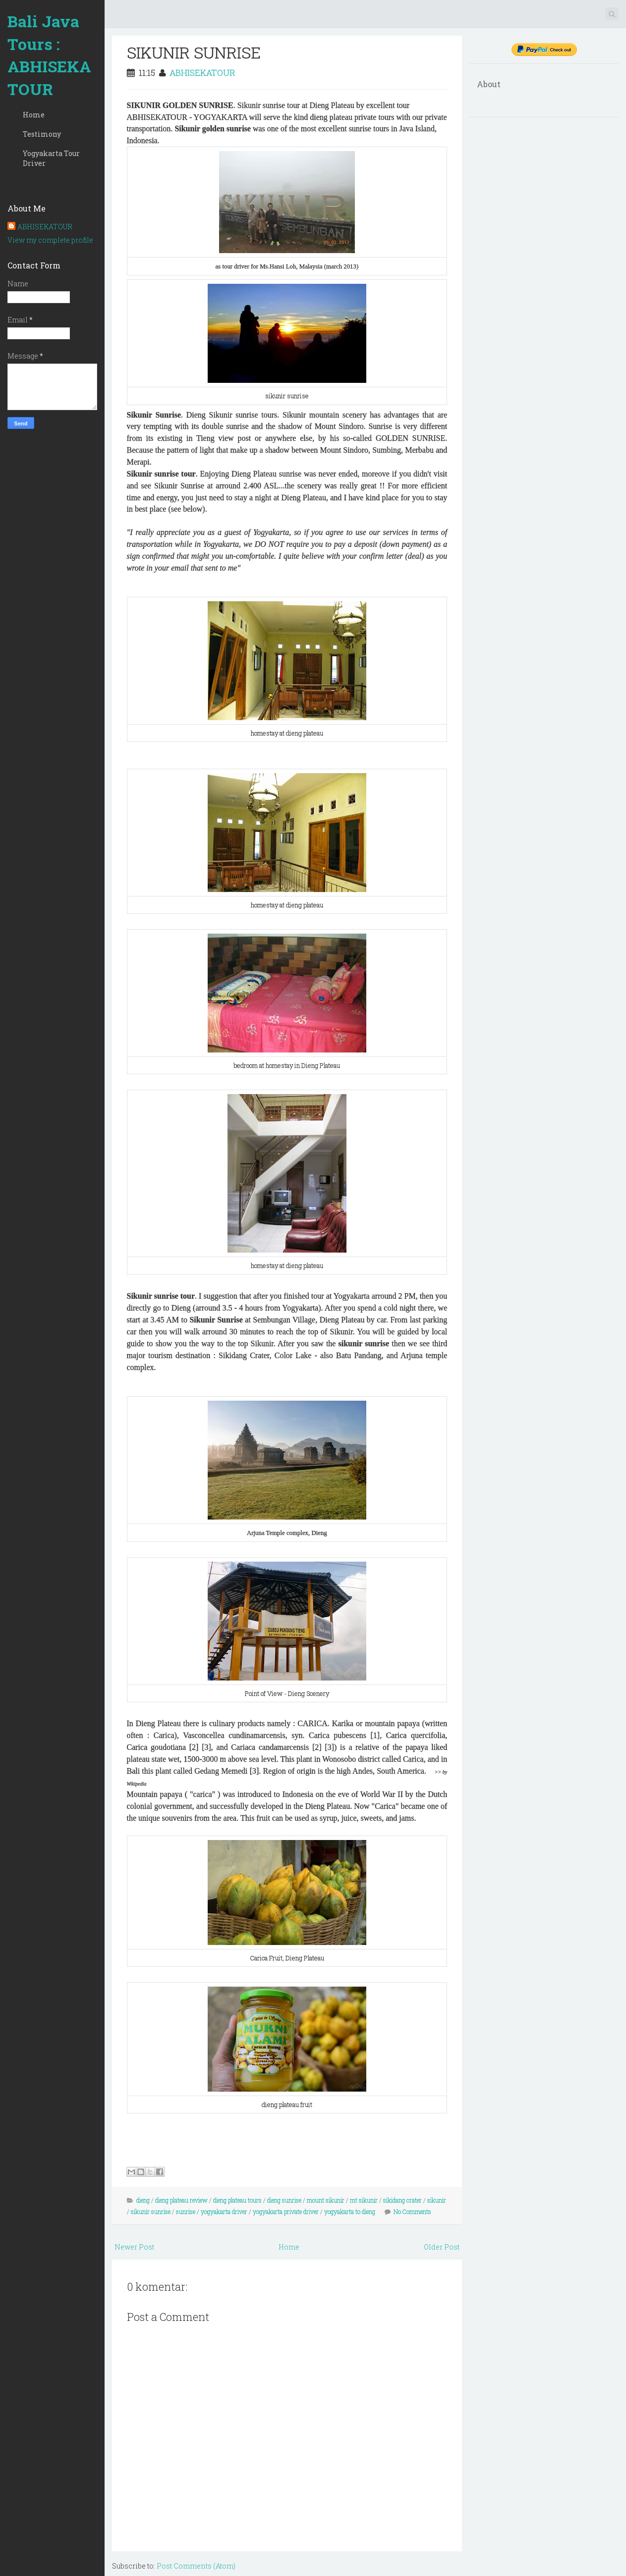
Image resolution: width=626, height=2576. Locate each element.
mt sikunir (364, 2200)
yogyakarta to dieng (349, 2211)
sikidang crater (402, 2200)
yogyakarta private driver (286, 2211)
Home (34, 114)
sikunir (436, 2200)
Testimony (42, 134)
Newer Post (134, 2247)
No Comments (412, 2211)
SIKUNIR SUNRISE (194, 52)
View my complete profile (50, 240)
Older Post (441, 2247)
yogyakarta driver (224, 2211)
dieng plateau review (181, 2200)
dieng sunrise (284, 2200)
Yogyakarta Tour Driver (51, 158)
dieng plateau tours (237, 2200)
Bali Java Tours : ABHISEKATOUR (49, 55)
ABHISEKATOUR (44, 226)
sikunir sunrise (151, 2211)
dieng (143, 2200)
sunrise (185, 2211)
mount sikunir (325, 2200)
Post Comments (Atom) (196, 2566)
